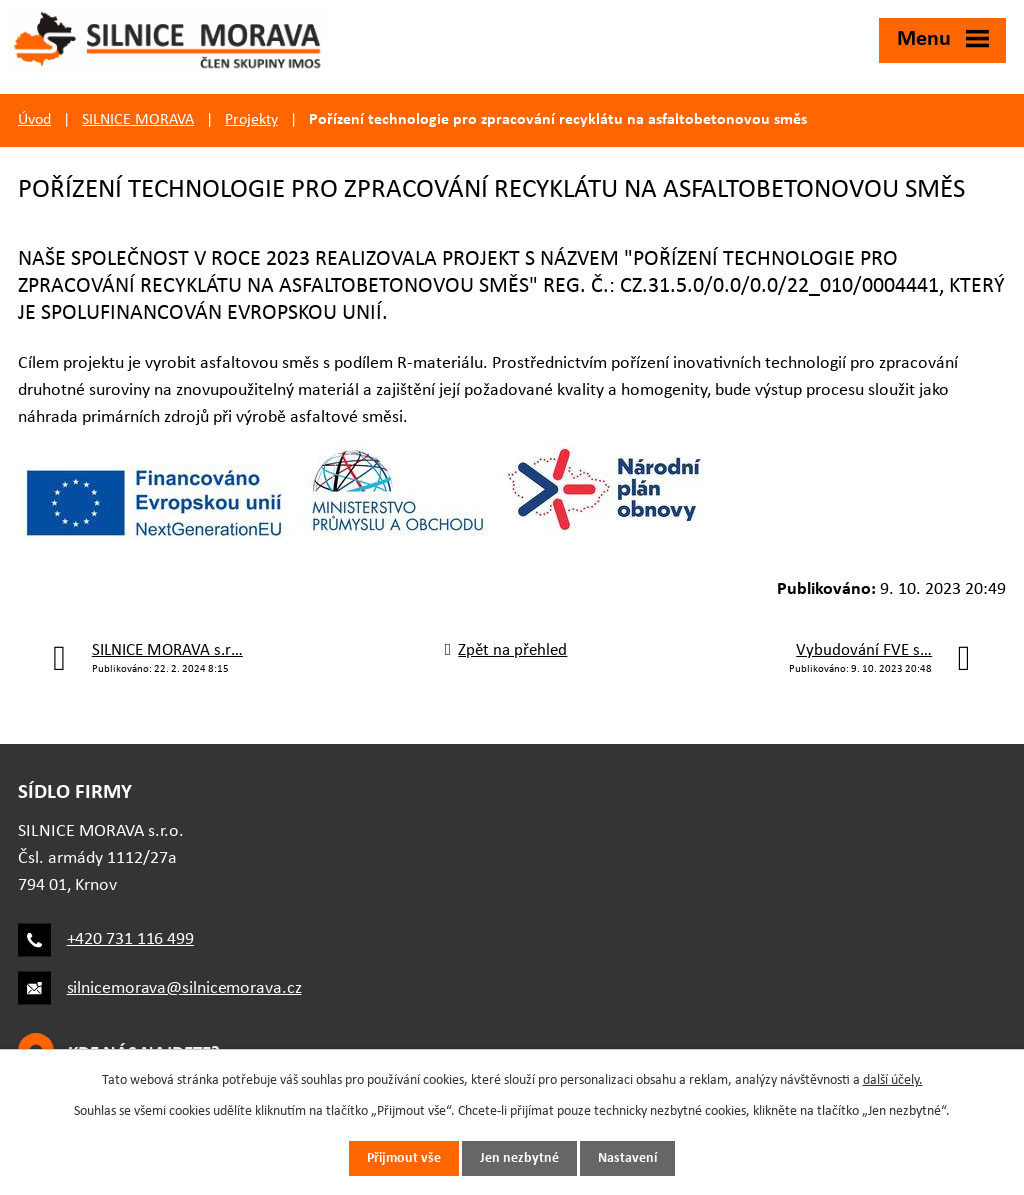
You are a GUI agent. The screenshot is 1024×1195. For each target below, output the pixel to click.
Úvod (34, 120)
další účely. (893, 1080)
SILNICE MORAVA (138, 120)
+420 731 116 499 (130, 939)
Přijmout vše (404, 1158)
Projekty (251, 120)
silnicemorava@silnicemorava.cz (184, 988)
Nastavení (627, 1158)
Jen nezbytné (519, 1158)
